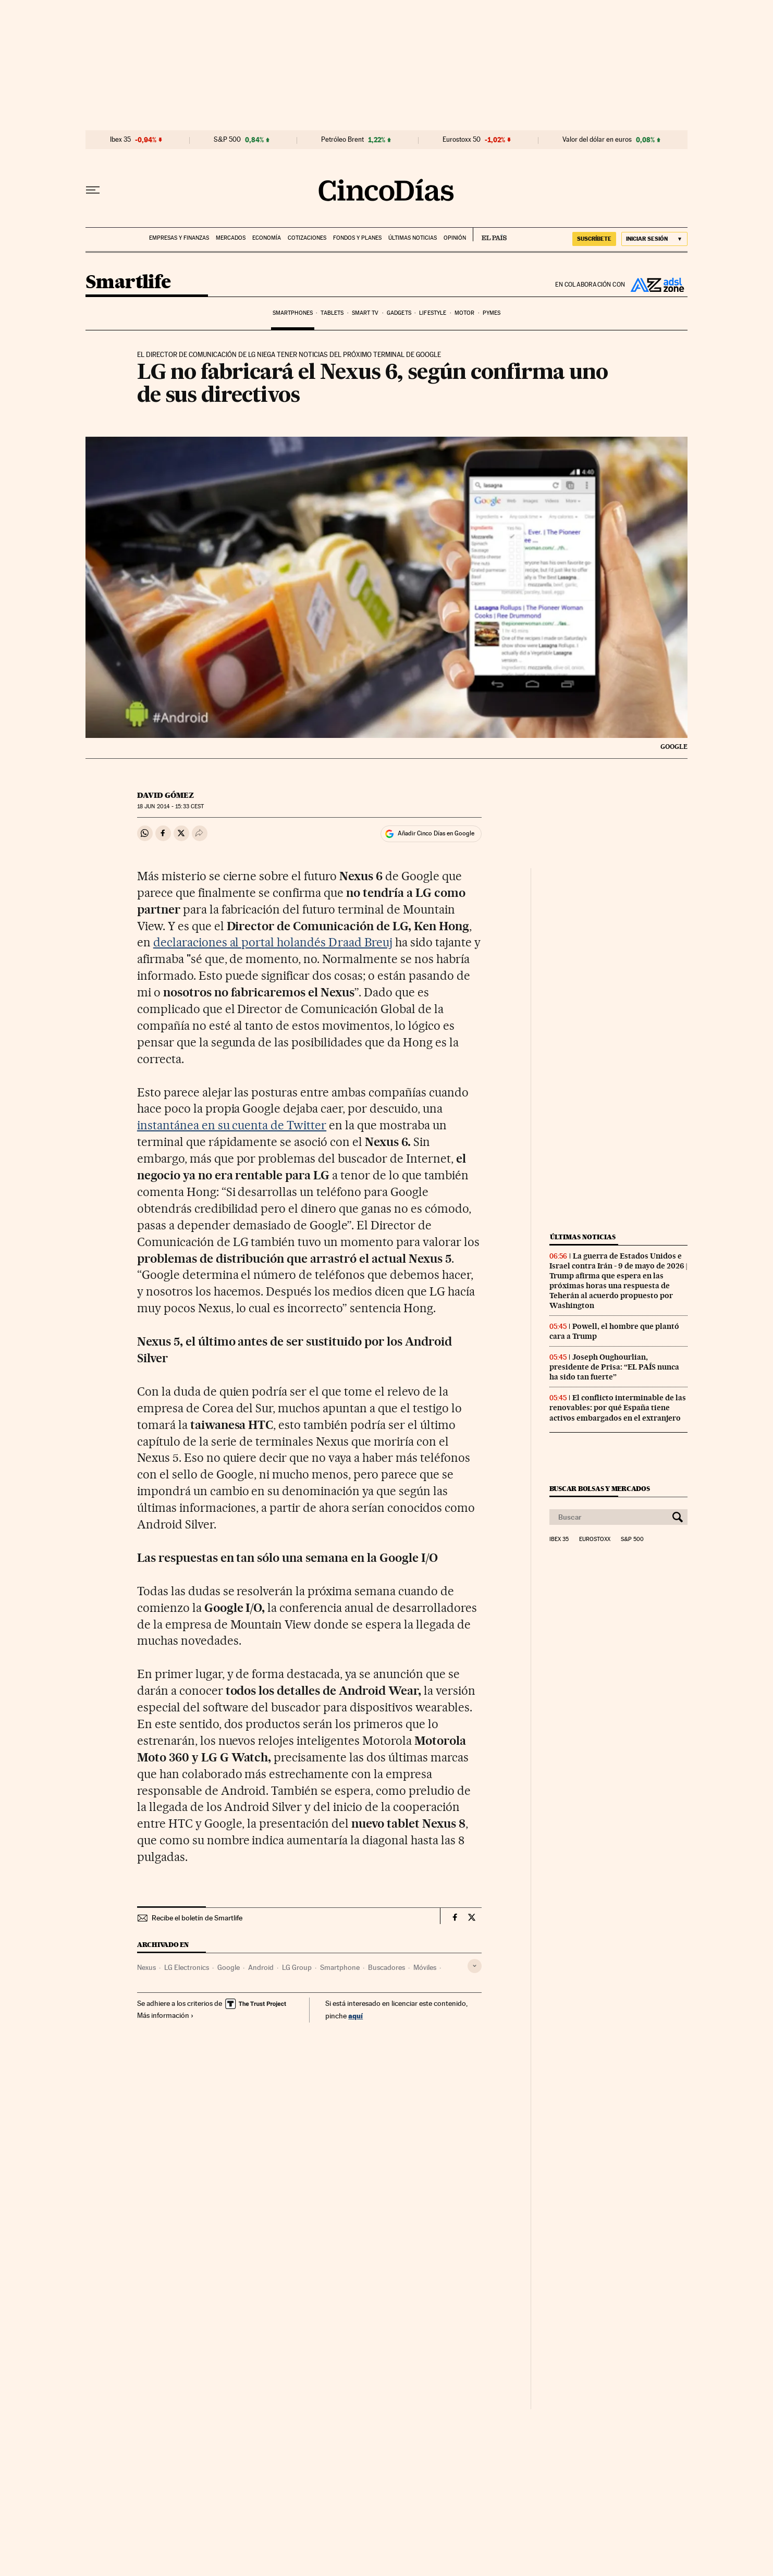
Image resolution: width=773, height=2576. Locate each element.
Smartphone (340, 1967)
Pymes (492, 313)
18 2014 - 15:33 (170, 806)
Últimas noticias (412, 238)
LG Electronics (186, 1967)
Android (261, 1967)
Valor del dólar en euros (597, 139)
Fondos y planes (357, 238)
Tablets (332, 313)
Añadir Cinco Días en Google (436, 833)
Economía (266, 238)
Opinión (455, 238)
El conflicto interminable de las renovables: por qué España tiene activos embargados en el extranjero (617, 1407)
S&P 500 (227, 139)
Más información (165, 2015)
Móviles (424, 1967)
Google (228, 1967)
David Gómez (165, 795)
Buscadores (386, 1967)
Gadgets (399, 313)
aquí (355, 2015)
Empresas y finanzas (179, 238)
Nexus (146, 1967)
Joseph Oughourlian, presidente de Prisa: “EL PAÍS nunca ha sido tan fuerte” (614, 1367)
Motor (465, 313)
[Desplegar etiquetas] (475, 1966)
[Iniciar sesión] (654, 239)
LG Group (297, 1967)
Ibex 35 (120, 139)
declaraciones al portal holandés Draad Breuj (272, 942)
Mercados (231, 238)
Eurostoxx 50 (462, 139)
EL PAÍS (490, 234)
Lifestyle (432, 313)
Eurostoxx (594, 1539)
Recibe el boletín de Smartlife (197, 1918)
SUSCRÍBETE (594, 238)
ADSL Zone (656, 284)
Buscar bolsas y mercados (599, 1489)
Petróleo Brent (342, 139)
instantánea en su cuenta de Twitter (231, 1125)
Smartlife (128, 283)
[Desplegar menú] (92, 190)
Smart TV (365, 313)
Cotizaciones (307, 238)
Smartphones (293, 313)
